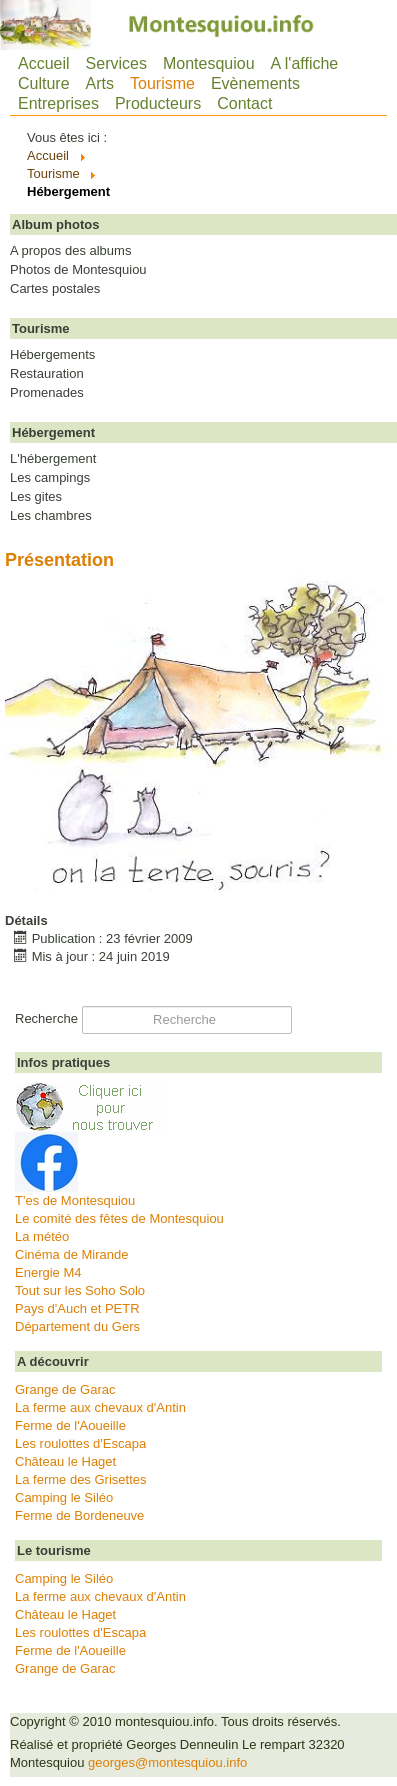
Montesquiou (209, 63)
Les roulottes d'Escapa (80, 1443)
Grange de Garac (65, 1389)
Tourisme (162, 83)
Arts (100, 83)
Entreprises (58, 103)
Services (116, 63)
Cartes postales (55, 289)
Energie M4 (48, 1272)
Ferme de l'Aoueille (70, 1425)
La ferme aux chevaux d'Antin (100, 1407)
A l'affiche (305, 63)
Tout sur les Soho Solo (80, 1290)
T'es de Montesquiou (75, 1200)
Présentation (59, 560)
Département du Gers (77, 1326)
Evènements (255, 83)
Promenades (47, 393)
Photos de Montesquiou (78, 270)
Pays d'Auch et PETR (77, 1308)
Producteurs (158, 103)
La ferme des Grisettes (81, 1479)
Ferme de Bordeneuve (79, 1515)
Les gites (36, 497)
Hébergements (52, 355)
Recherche (46, 1018)
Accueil (44, 63)
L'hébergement (53, 459)
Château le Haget (65, 1461)
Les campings (50, 478)
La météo (42, 1236)
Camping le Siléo (64, 1497)
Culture (44, 83)
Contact (244, 103)
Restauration (47, 374)
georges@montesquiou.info (167, 1762)
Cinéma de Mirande (71, 1254)
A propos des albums (70, 251)
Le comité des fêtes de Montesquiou (119, 1218)
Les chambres (51, 516)
